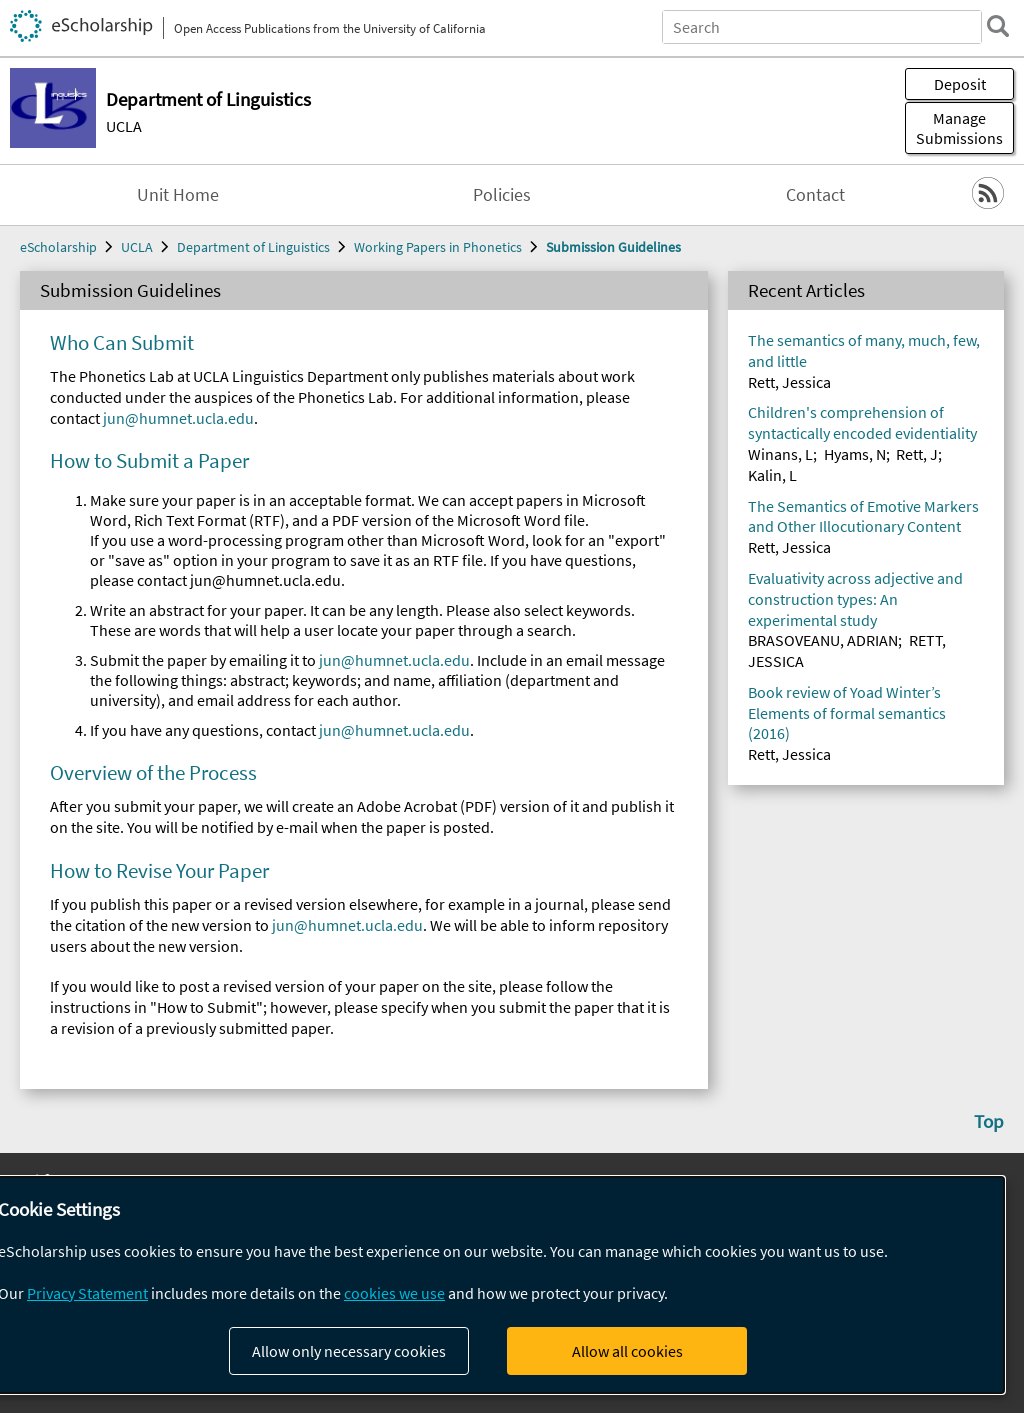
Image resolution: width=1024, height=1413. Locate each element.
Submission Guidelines (613, 247)
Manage (959, 128)
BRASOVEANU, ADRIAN (823, 640)
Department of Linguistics (253, 247)
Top (989, 1121)
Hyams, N (855, 454)
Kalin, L (772, 475)
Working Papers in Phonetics (438, 247)
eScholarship (58, 247)
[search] (998, 26)
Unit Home (178, 195)
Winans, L (780, 454)
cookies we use (394, 1293)
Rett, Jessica (789, 382)
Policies (502, 195)
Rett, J (917, 454)
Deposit (960, 84)
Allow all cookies (627, 1351)
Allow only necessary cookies (349, 1351)
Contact (815, 195)
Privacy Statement (87, 1293)
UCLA (124, 126)
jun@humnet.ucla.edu (178, 418)
